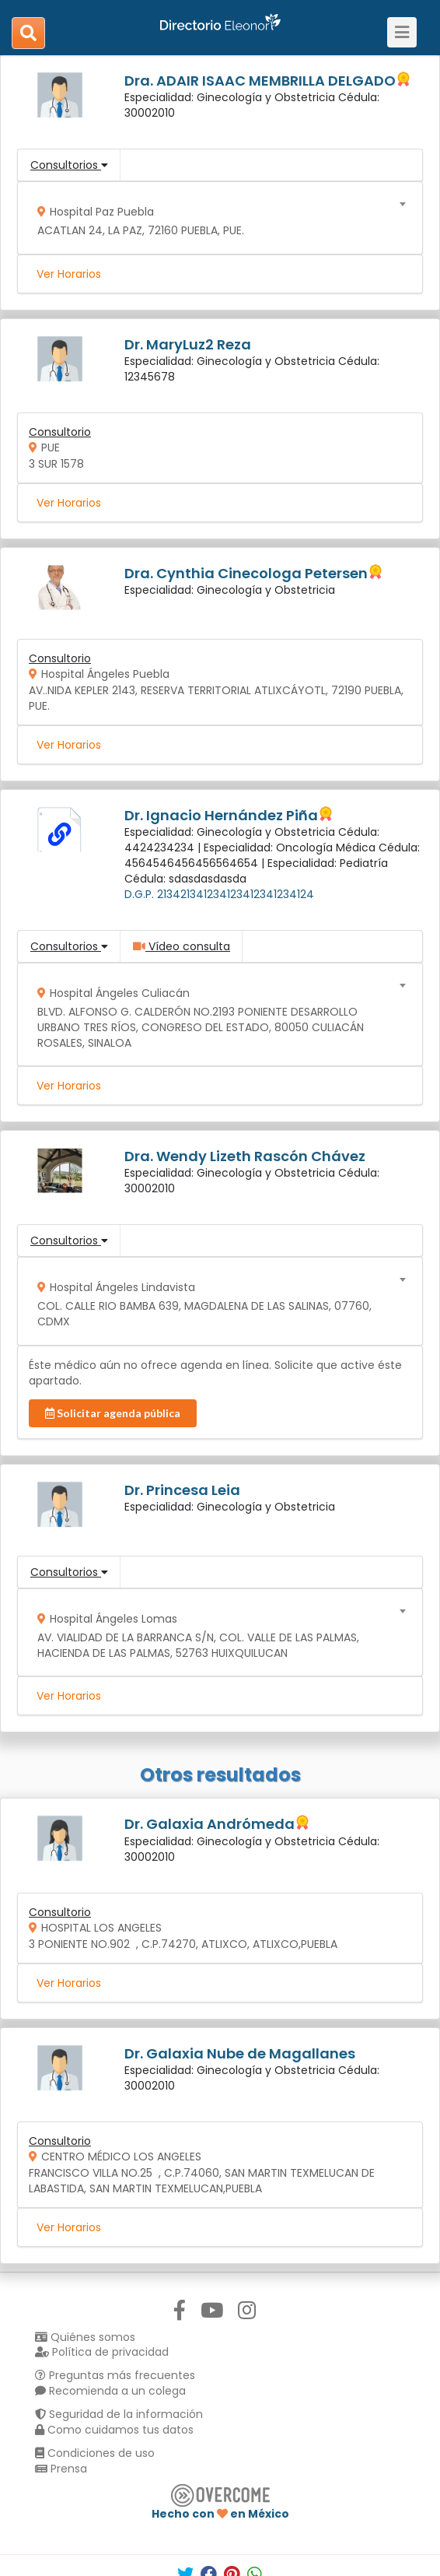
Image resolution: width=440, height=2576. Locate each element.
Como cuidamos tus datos (114, 2429)
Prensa (61, 2468)
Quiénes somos (85, 2337)
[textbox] (215, 217)
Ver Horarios (69, 274)
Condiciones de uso (95, 2453)
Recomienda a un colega (110, 2391)
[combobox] (215, 217)
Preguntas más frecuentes (115, 2375)
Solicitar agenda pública (112, 1413)
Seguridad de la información (119, 2414)
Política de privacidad (102, 2352)
